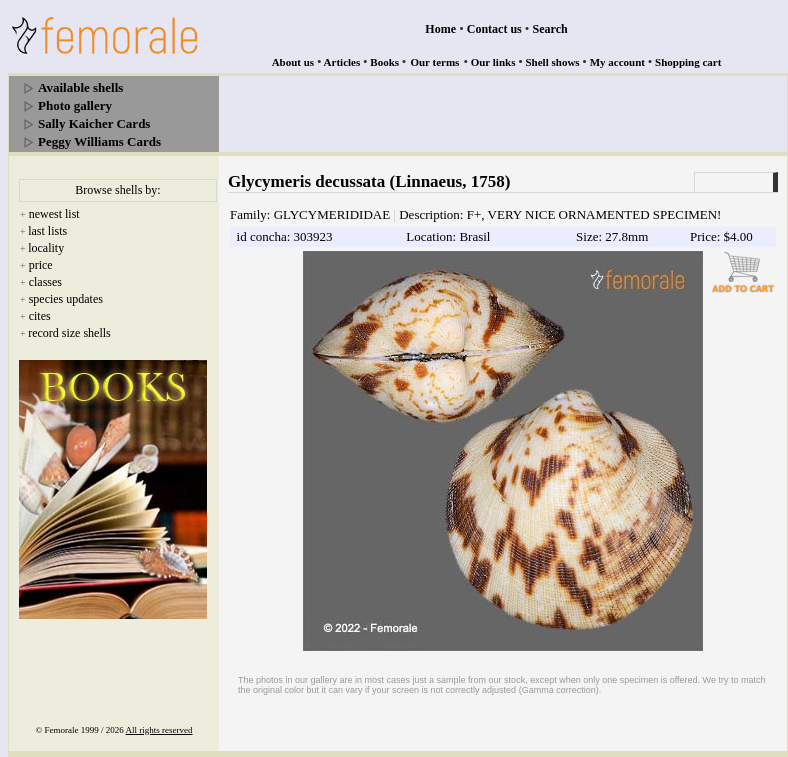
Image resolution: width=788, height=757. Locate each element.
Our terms (434, 62)
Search (550, 29)
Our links (493, 62)
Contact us (494, 29)
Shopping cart (688, 62)
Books (384, 62)
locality (46, 248)
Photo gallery (75, 105)
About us (293, 62)
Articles (342, 62)
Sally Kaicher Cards (94, 123)
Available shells (80, 87)
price (41, 265)
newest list (54, 214)
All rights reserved (159, 730)
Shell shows (553, 62)
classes (45, 282)
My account (617, 62)
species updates (66, 299)
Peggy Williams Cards (99, 141)
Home (440, 29)
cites (40, 316)
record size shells (69, 333)
